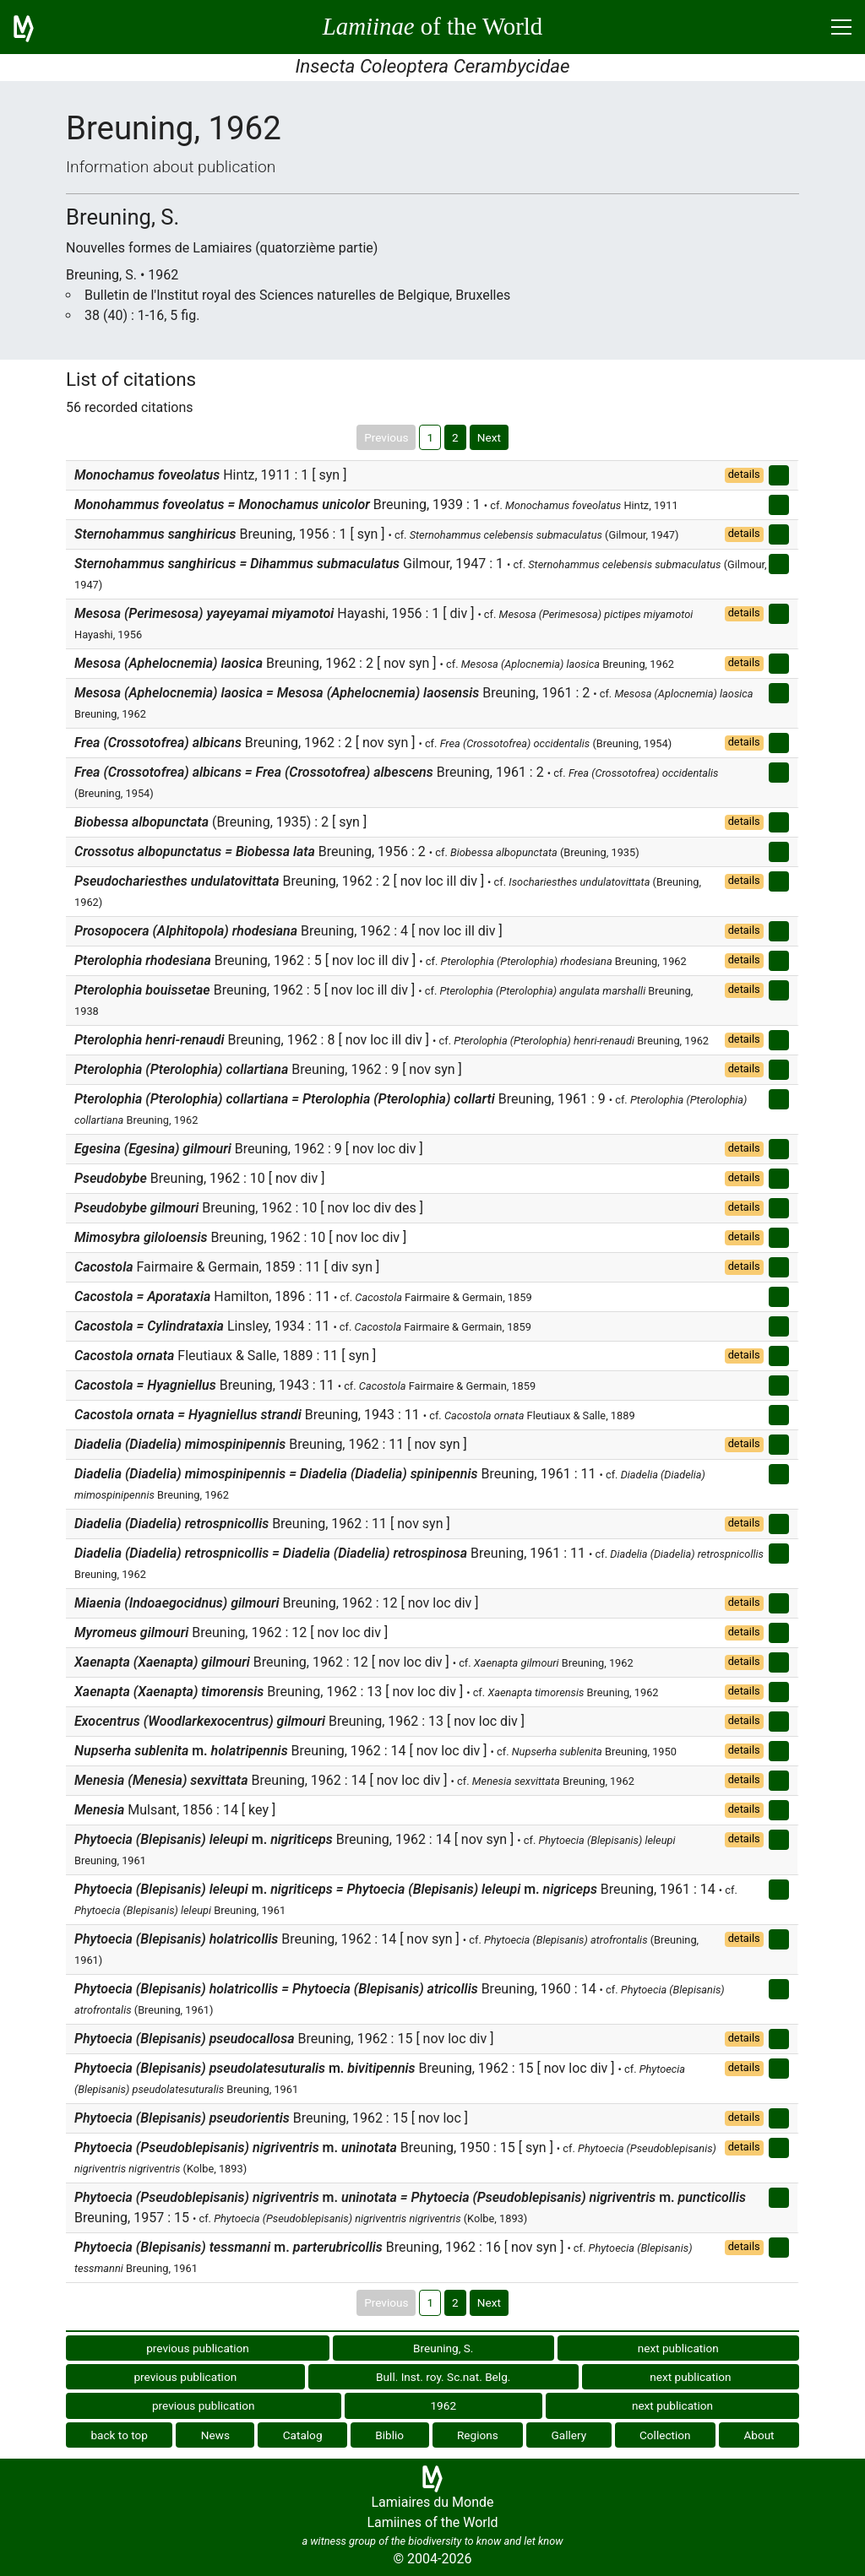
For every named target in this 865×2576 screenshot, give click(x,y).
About (758, 2435)
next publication (678, 2348)
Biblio (389, 2435)
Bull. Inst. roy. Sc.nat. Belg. (443, 2376)
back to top (119, 2435)
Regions (477, 2435)
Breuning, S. (443, 2348)
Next (489, 437)
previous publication (197, 2348)
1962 (443, 2405)
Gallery (569, 2435)
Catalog (303, 2435)
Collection (665, 2435)
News (215, 2435)
